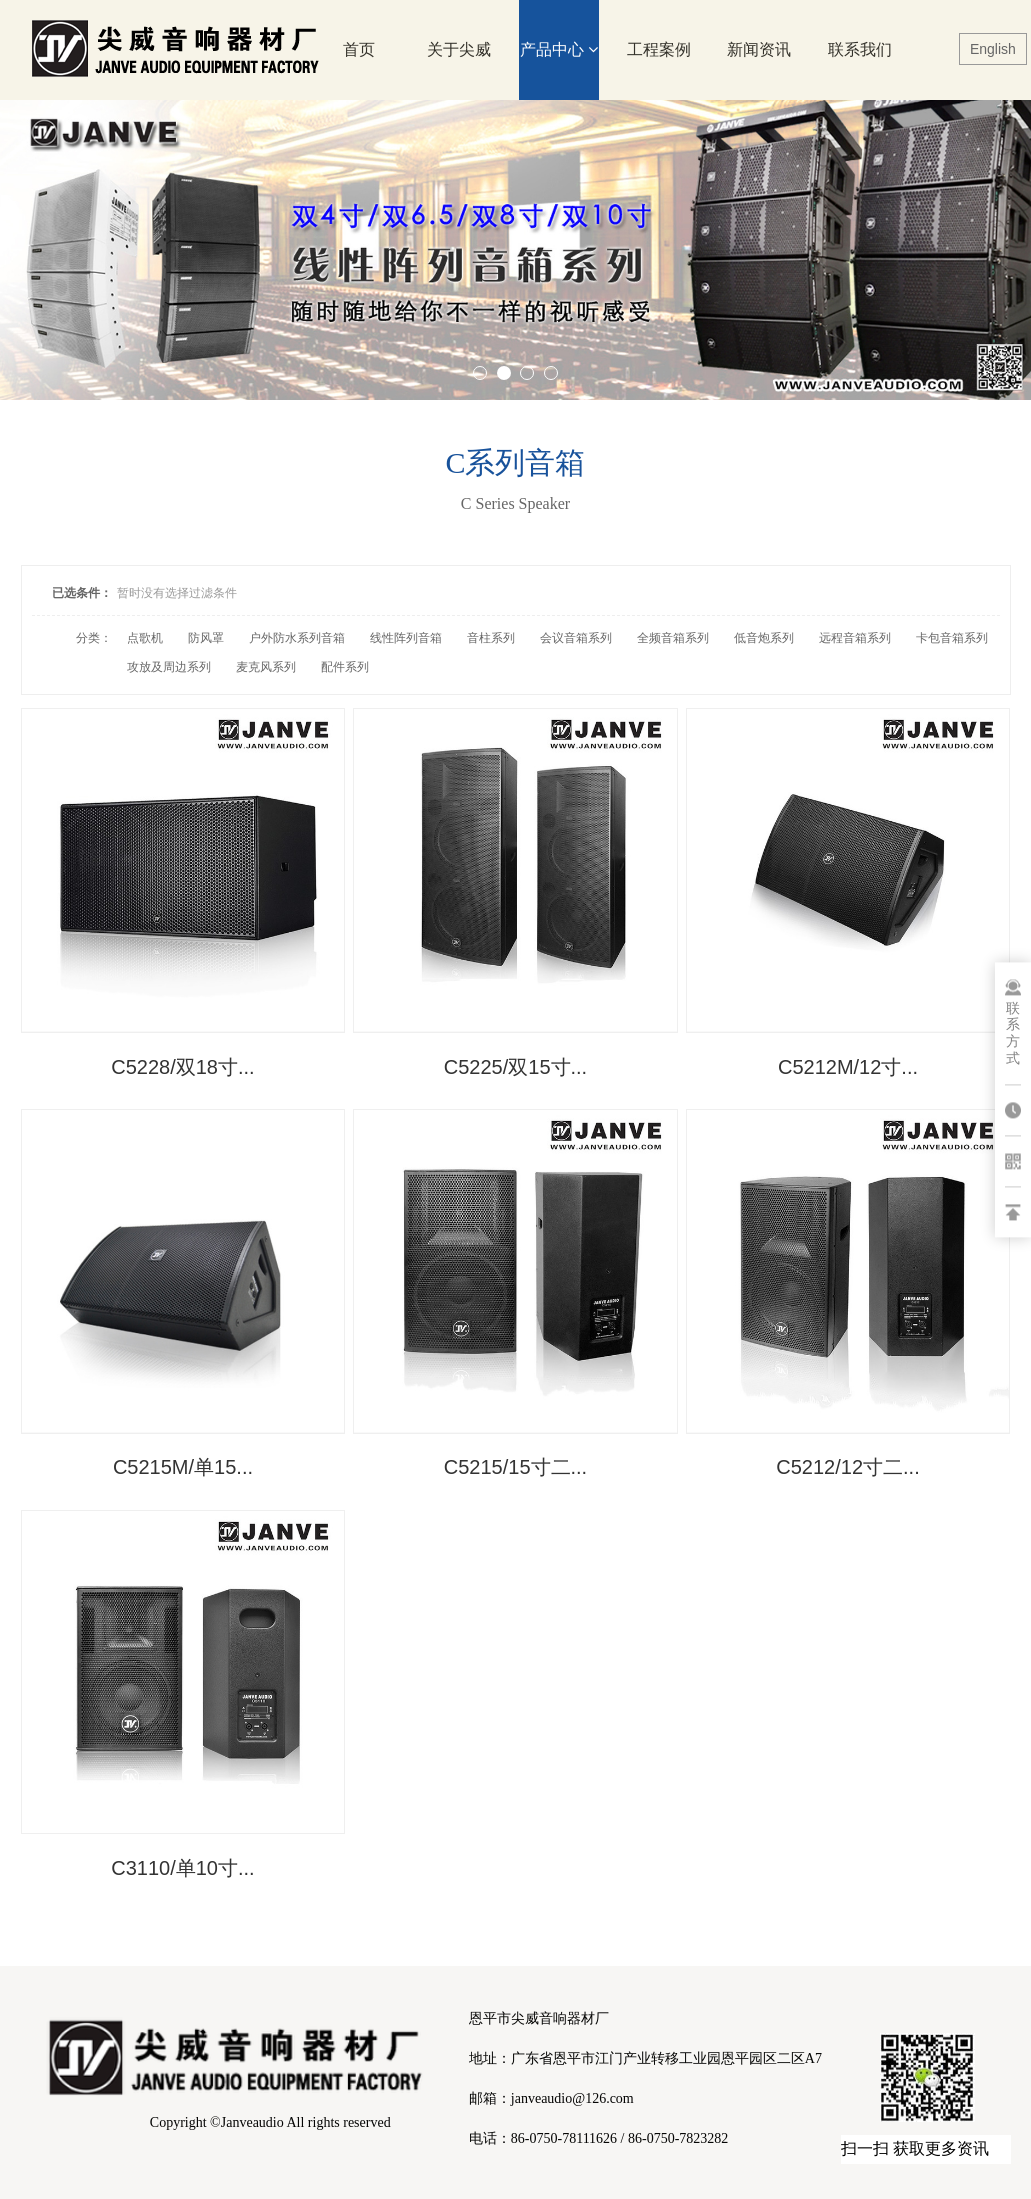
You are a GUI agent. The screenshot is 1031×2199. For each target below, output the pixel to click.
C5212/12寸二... (848, 1465)
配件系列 (345, 667)
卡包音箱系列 (952, 638)
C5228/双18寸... (182, 1065)
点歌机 (145, 638)
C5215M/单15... (182, 1465)
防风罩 (206, 638)
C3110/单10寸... (182, 1864)
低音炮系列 (764, 638)
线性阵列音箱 (406, 638)
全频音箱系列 (673, 638)
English (993, 49)
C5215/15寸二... (515, 1465)
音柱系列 (491, 638)
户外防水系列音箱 (297, 638)
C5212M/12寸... (849, 1065)
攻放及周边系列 (169, 667)
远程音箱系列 (855, 638)
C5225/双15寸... (515, 1065)
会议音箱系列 (576, 638)
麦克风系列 (266, 667)
